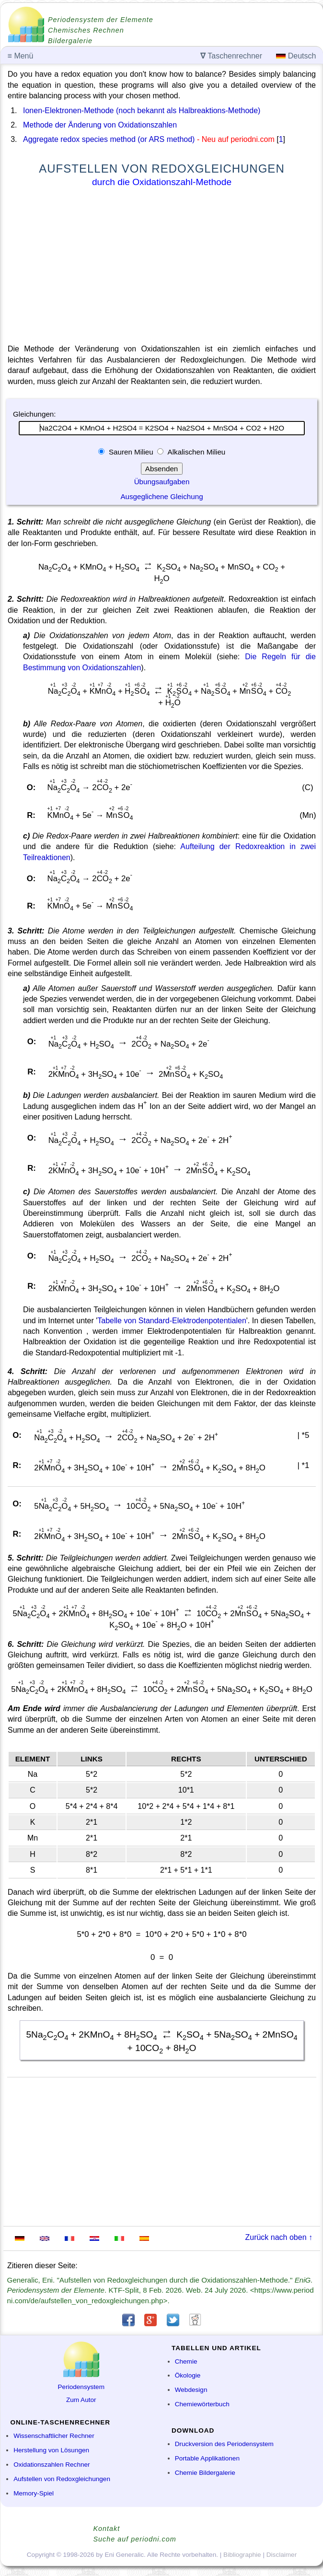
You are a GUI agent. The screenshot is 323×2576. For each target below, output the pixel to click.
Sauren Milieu (131, 452)
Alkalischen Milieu (195, 452)
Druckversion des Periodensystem (224, 2444)
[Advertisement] (162, 267)
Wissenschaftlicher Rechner (53, 2435)
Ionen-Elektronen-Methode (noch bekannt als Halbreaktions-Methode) (141, 110)
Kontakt (106, 2528)
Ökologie (188, 2375)
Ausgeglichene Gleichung (161, 496)
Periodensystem (81, 2386)
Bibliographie (242, 2554)
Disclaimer (281, 2554)
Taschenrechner (231, 56)
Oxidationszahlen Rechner (51, 2464)
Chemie (186, 2361)
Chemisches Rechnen (86, 30)
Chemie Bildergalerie (205, 2472)
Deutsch (296, 56)
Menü (21, 56)
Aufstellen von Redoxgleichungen (61, 2479)
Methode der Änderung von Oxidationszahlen (100, 125)
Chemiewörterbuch (202, 2404)
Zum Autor (81, 2399)
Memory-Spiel (33, 2493)
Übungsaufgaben (162, 482)
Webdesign (191, 2389)
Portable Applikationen (207, 2458)
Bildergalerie (70, 41)
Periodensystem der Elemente (100, 19)
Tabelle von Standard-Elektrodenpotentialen (171, 1321)
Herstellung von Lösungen (51, 2450)
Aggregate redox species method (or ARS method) (109, 139)
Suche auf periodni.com (134, 2539)
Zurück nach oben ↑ (278, 2237)
